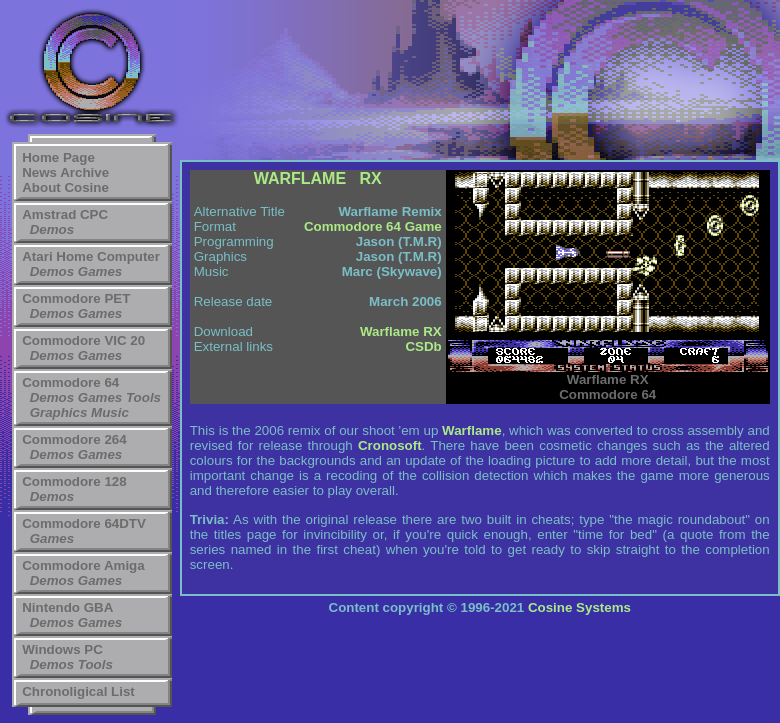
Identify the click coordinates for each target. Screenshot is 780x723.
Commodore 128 (74, 481)
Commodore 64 (70, 382)
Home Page (58, 157)
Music (110, 412)
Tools (143, 397)
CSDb (423, 346)
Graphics (59, 412)
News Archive (65, 172)
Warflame (472, 430)
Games (100, 271)
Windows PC (62, 649)
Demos (52, 229)
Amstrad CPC (65, 214)
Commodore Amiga (83, 565)
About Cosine (65, 187)
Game (423, 226)
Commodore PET (76, 298)
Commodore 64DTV (84, 523)
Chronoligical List (78, 691)
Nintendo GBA (67, 607)
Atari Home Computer (91, 256)
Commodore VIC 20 (83, 340)
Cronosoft (390, 445)
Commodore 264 (74, 439)
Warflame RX (401, 331)
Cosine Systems (579, 607)
